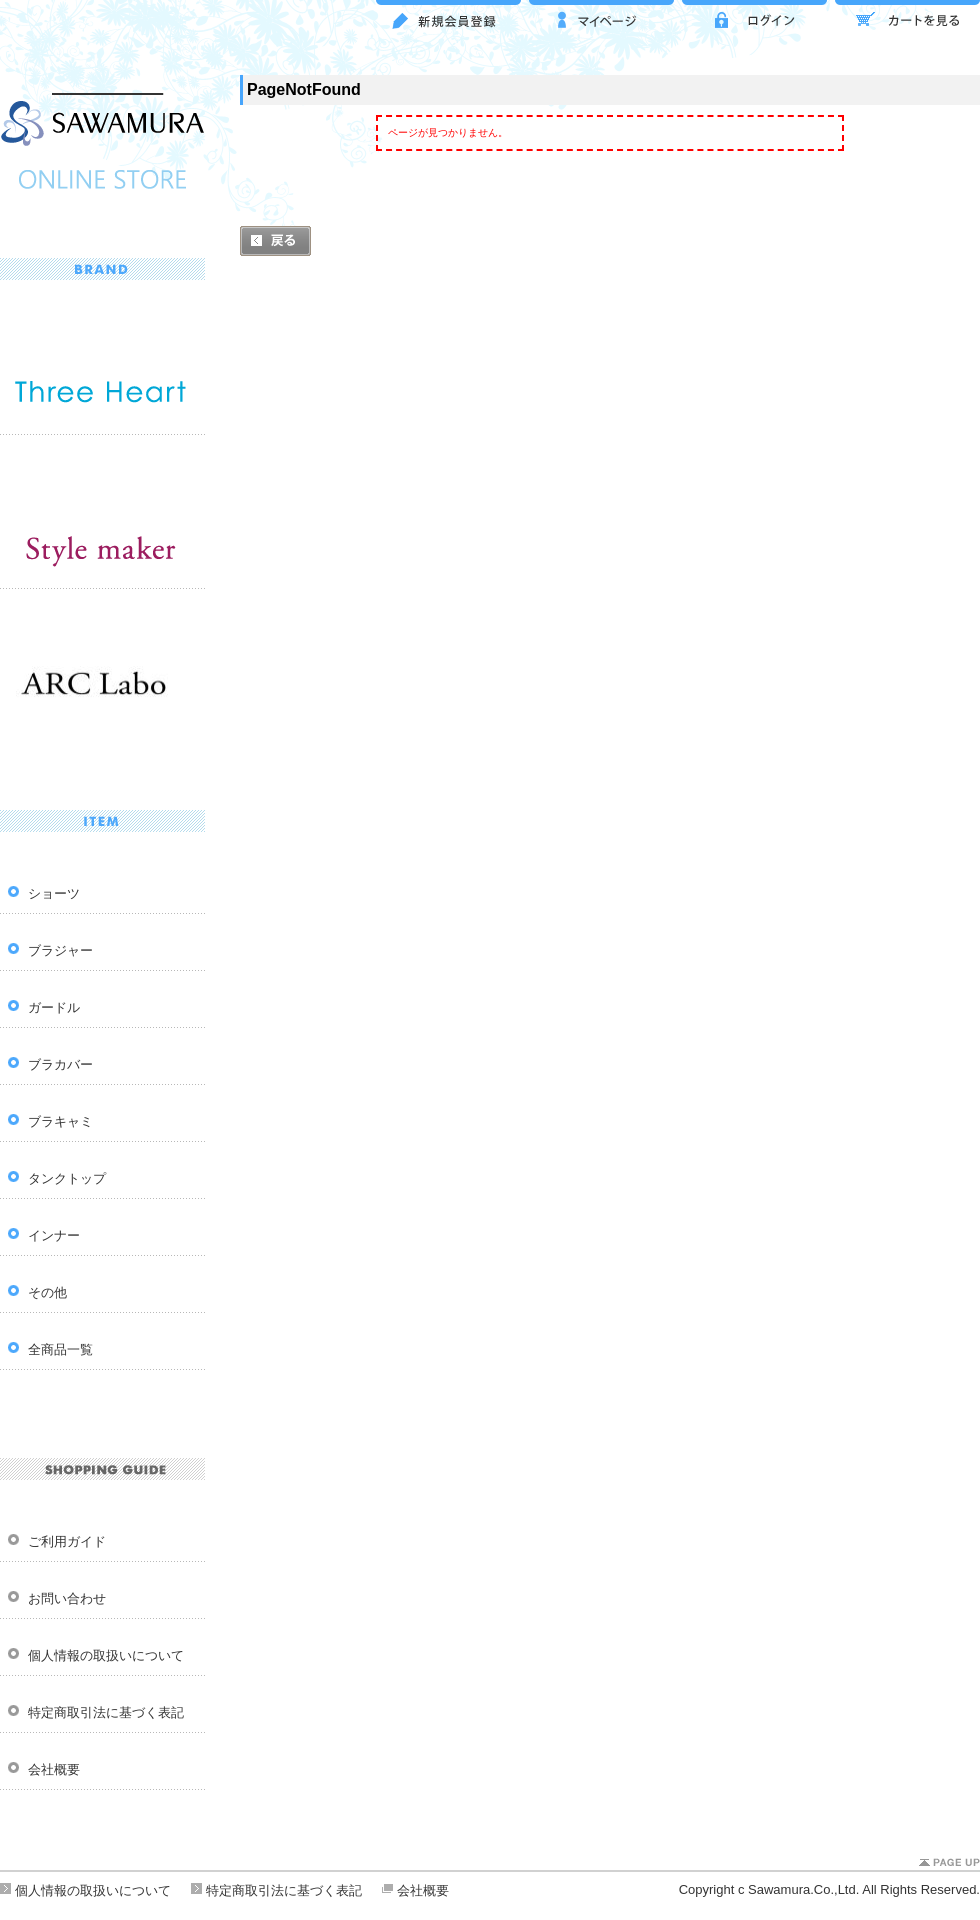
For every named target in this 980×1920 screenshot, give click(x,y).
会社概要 (54, 1769)
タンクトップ (67, 1178)
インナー (54, 1235)
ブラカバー (60, 1064)
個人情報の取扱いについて (106, 1655)
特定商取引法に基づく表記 (106, 1712)
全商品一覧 (60, 1349)
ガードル (54, 1007)
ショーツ (54, 893)
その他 (47, 1292)
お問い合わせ (67, 1598)
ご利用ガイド (67, 1541)
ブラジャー (60, 950)
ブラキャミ (60, 1121)
